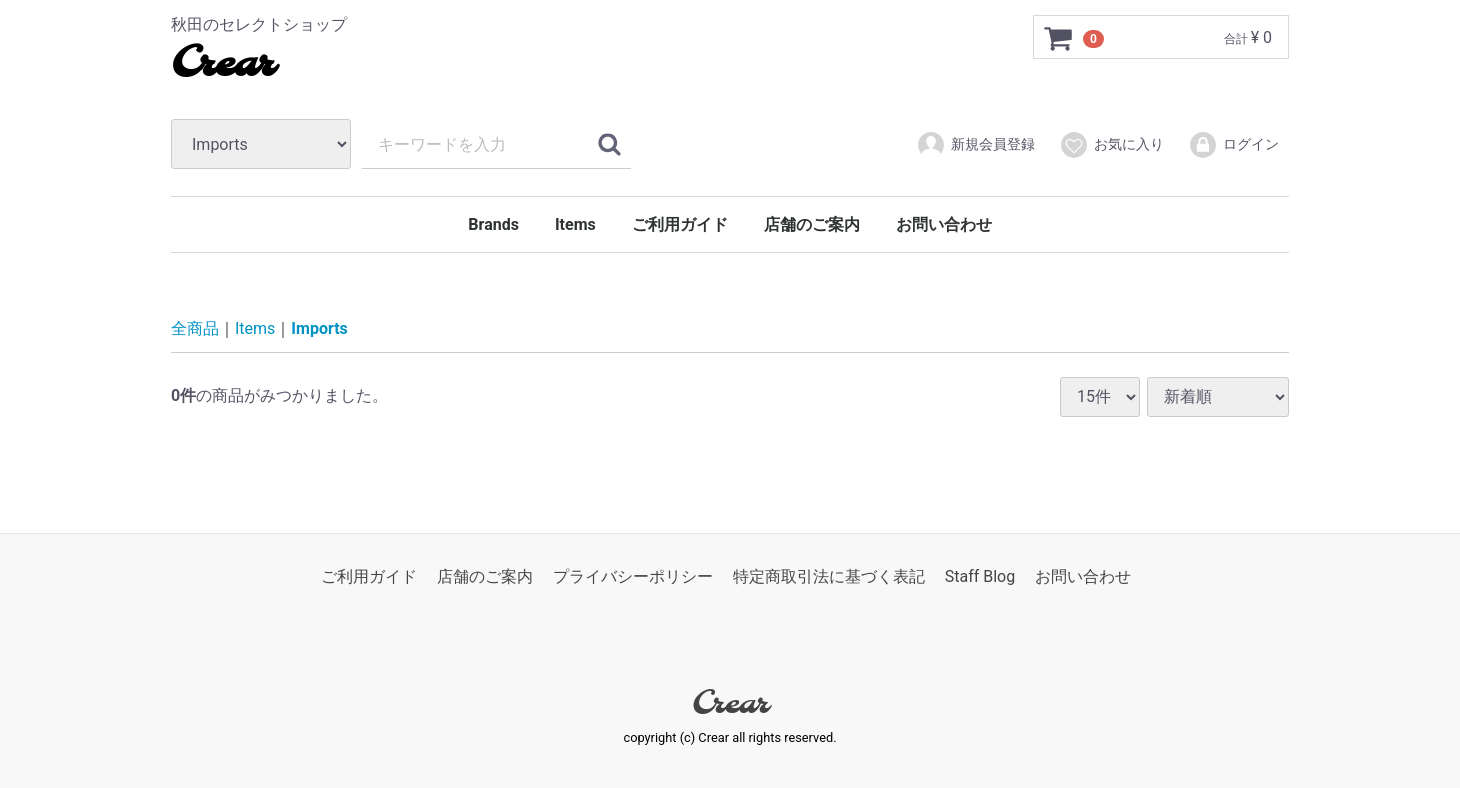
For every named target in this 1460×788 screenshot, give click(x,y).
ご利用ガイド (680, 224)
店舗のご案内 (812, 224)
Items (575, 224)
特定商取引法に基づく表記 (829, 576)
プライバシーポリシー (633, 576)
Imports (319, 328)
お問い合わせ (944, 224)
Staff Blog (980, 576)
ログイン (1233, 145)
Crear (222, 65)
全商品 (195, 328)
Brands (493, 224)
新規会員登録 (975, 145)
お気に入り (1111, 145)
